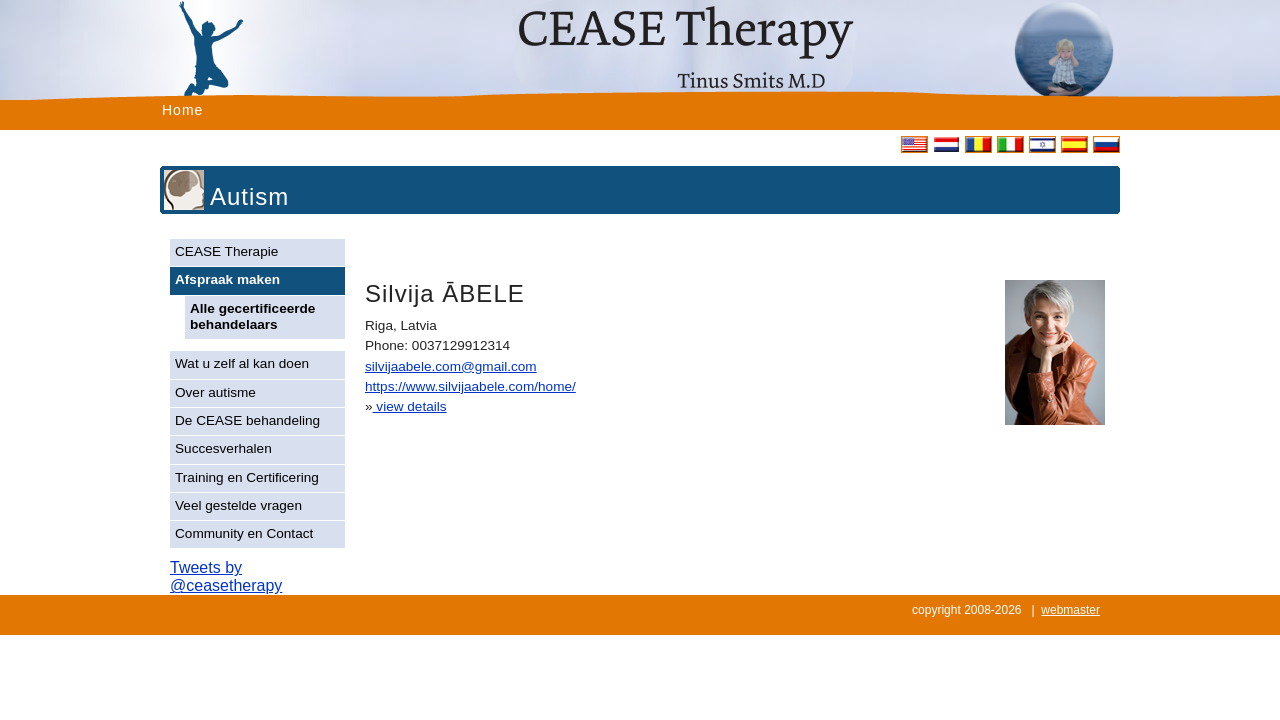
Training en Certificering (247, 477)
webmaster (1070, 610)
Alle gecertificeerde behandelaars (252, 316)
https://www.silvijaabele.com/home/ (470, 386)
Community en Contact (244, 533)
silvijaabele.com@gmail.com (451, 366)
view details (410, 406)
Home (182, 110)
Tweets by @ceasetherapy (226, 576)
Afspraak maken (227, 279)
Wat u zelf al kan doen (242, 363)
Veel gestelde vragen (238, 505)
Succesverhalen (223, 448)
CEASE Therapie (226, 251)
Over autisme (215, 392)
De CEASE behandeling (247, 420)
